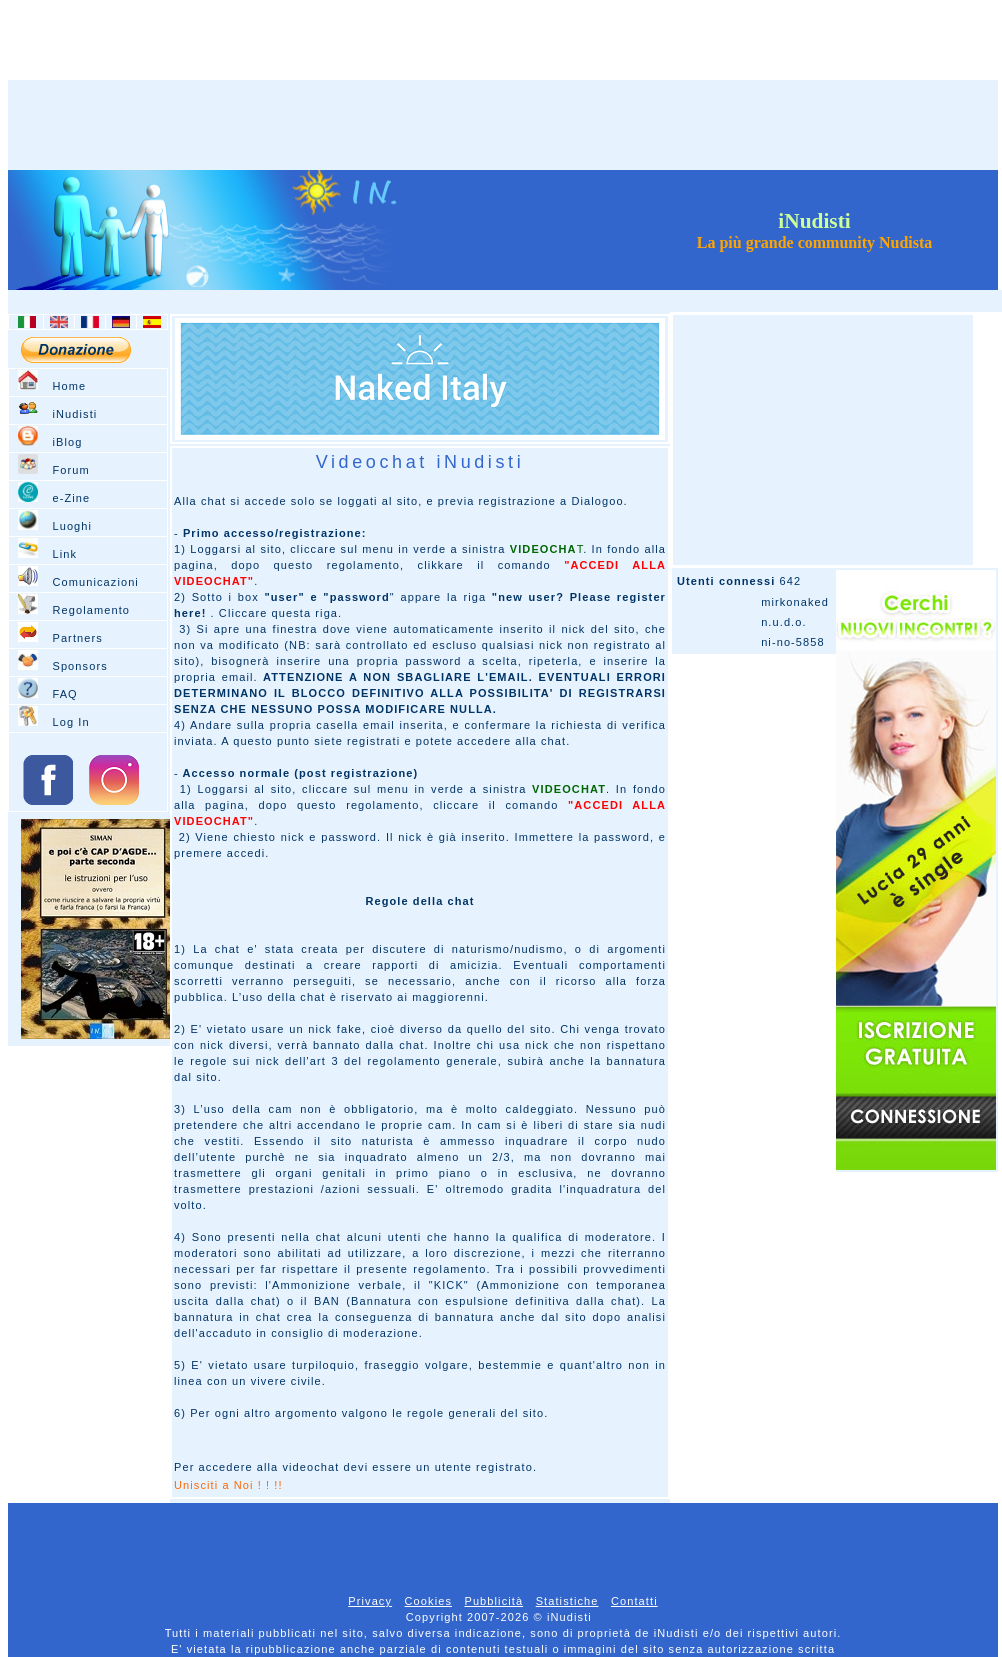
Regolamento (91, 610)
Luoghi (72, 526)
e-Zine (71, 498)
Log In (70, 722)
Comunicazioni (95, 582)
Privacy (370, 1601)
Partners (77, 638)
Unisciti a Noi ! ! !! (228, 1485)
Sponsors (79, 666)
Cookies (428, 1601)
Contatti (634, 1601)
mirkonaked (795, 602)
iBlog (67, 442)
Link (64, 554)
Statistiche (567, 1601)
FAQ (64, 694)
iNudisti (74, 414)
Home (69, 386)
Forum (70, 470)
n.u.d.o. (784, 622)
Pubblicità (493, 1601)
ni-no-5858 (793, 642)
